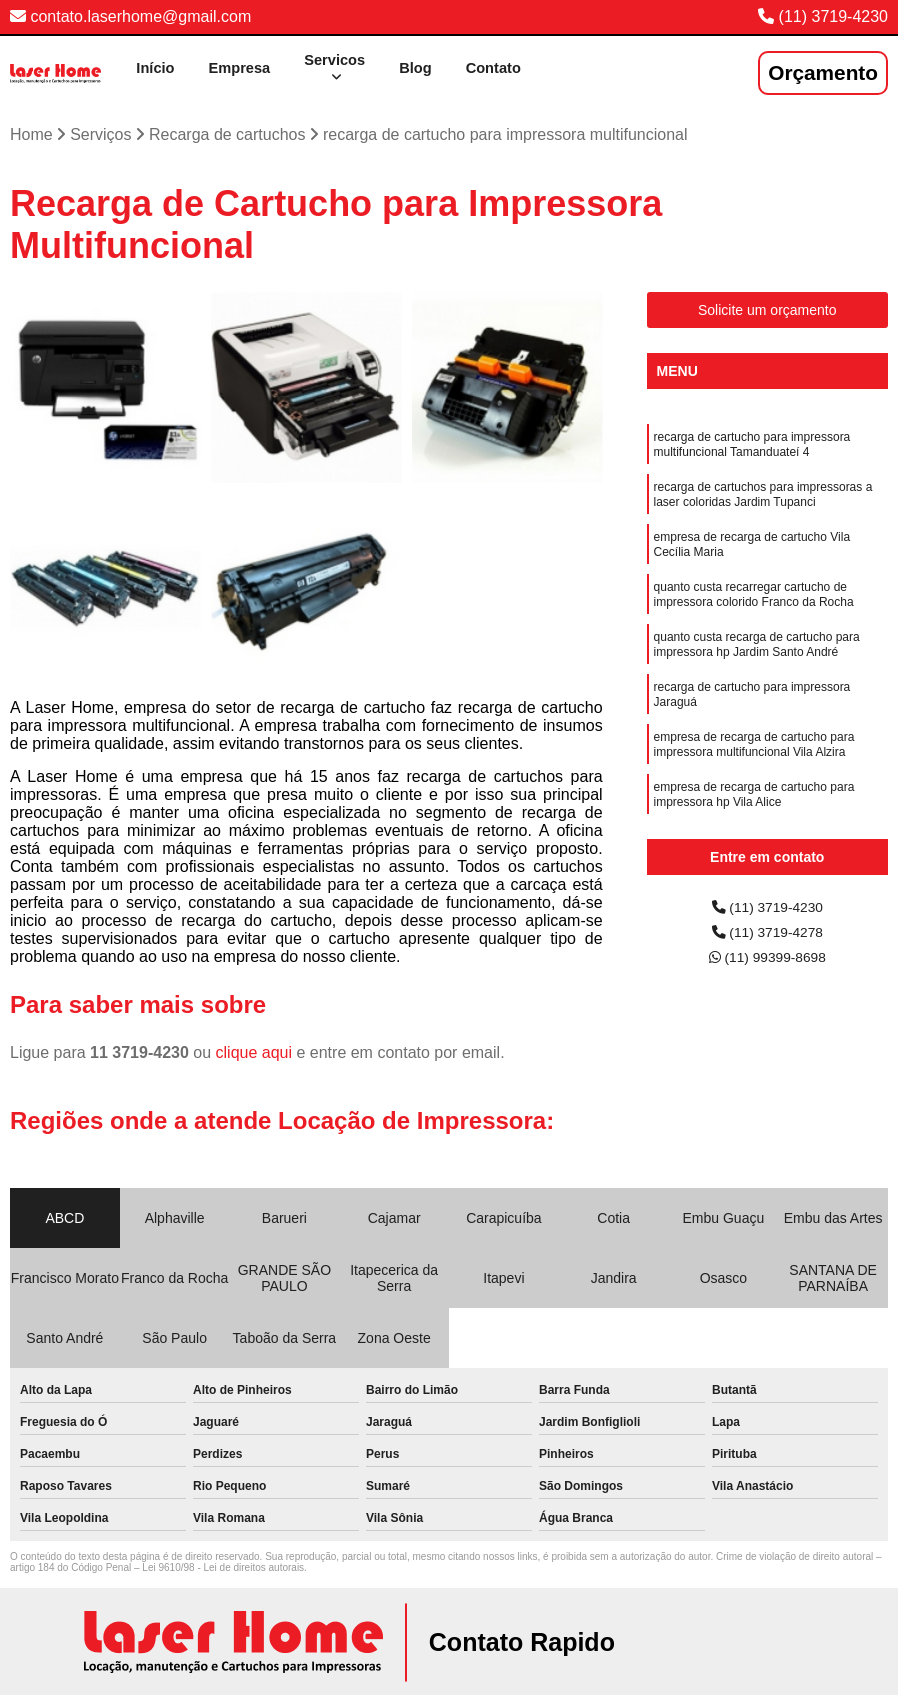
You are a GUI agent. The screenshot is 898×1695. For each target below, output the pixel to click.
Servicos (323, 55)
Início (134, 64)
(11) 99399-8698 (767, 962)
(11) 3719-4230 (833, 16)
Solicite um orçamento (767, 308)
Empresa (223, 64)
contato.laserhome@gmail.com (130, 16)
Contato (490, 64)
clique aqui (254, 1050)
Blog (409, 64)
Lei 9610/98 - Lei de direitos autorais (223, 1565)
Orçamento (823, 70)
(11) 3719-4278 (767, 934)
